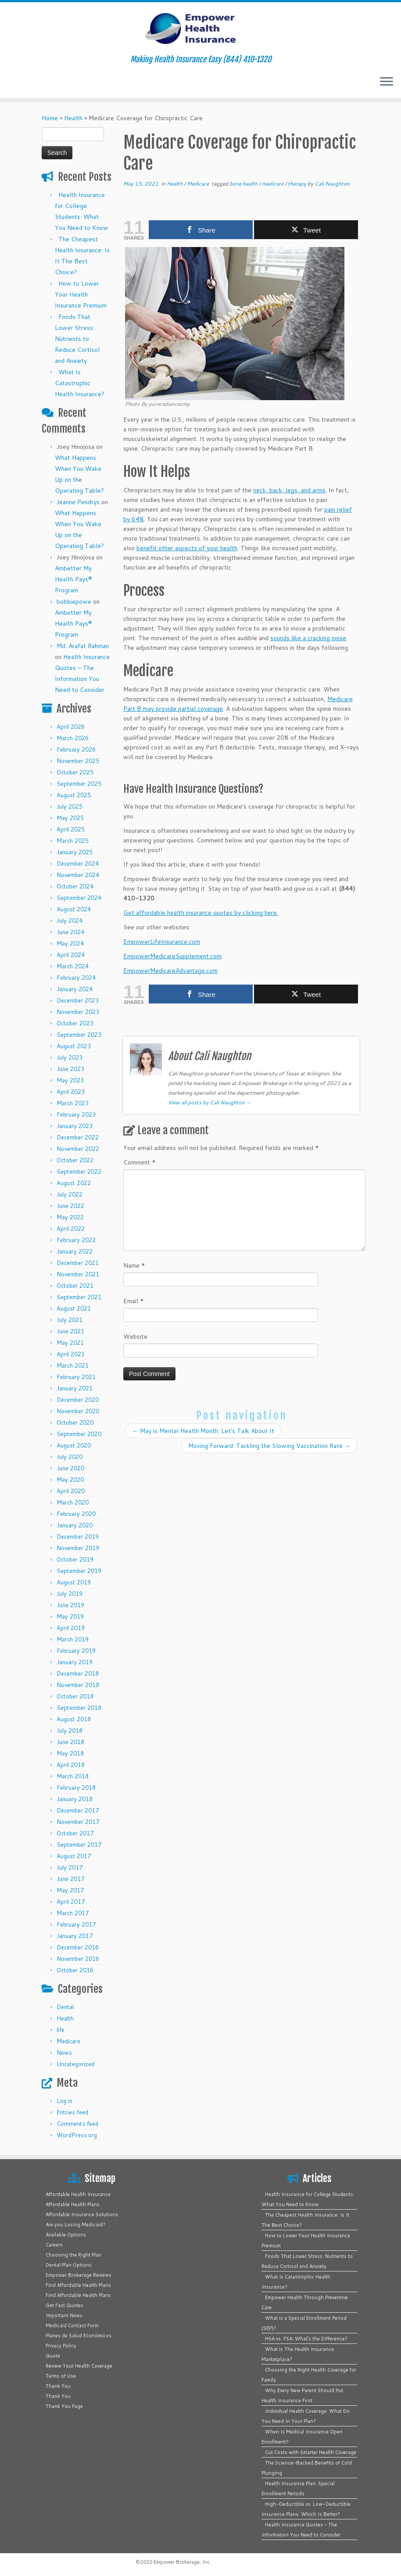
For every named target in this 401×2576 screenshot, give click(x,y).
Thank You (58, 2386)
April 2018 (71, 1765)
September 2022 (79, 1171)
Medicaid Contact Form (72, 2325)
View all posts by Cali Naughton (209, 1102)
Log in (64, 2101)
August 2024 (74, 909)
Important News (64, 2315)
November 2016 (78, 1959)
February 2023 (76, 1114)
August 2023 (74, 1046)
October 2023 (75, 1023)
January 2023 (75, 1126)
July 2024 (69, 920)
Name (134, 1265)
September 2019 (79, 1571)
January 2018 (75, 1799)
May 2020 (70, 1479)
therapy (298, 183)
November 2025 (78, 761)
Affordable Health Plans (73, 2204)
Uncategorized (75, 2064)
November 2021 (78, 1274)
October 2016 (75, 1970)
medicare (273, 183)
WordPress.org (77, 2135)
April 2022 (71, 1228)
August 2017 (74, 1856)
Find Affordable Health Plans (78, 2285)
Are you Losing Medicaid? (75, 2224)
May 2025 (70, 818)
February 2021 (76, 1377)
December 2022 (78, 1137)
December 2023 (78, 1000)
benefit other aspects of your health (186, 548)
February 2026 (76, 749)
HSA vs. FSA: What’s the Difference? (306, 2338)
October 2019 (75, 1559)
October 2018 (75, 1696)
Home (50, 118)
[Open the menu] (386, 82)
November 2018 (78, 1685)
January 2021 (75, 1388)
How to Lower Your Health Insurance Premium (81, 294)
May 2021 (70, 1343)
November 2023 (78, 1012)
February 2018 (76, 1787)
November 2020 (78, 1411)
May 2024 (70, 943)
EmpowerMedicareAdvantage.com (170, 970)
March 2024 (73, 966)
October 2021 (75, 1286)
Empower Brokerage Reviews (78, 2275)
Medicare (68, 2041)
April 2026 (71, 727)
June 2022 (70, 1206)
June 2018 (70, 1742)
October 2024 (75, 886)
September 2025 (79, 784)
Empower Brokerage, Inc (182, 2561)
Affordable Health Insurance (78, 2194)
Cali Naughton (332, 183)
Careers (54, 2244)
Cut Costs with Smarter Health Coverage (310, 2452)
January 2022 (75, 1251)
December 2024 (78, 863)
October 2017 (75, 1833)
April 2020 (71, 1491)
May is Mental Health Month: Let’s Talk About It (203, 1430)
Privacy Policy (61, 2345)
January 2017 (75, 1936)
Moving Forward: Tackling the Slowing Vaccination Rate (269, 1445)
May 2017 (70, 1890)
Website (135, 1336)
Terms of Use (61, 2375)
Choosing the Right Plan (73, 2254)
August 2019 (74, 1582)
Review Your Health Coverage (79, 2365)
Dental (65, 2007)
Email (133, 1301)
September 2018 (79, 1708)
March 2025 (73, 841)
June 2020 (70, 1468)
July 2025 (69, 806)
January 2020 (75, 1525)
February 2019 (76, 1651)
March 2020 (73, 1502)
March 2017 (73, 1913)
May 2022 (70, 1217)
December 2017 (78, 1810)
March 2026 (73, 738)
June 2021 (70, 1331)
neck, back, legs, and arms (289, 490)
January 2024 (75, 989)
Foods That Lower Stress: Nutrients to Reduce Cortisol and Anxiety (77, 338)
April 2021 (71, 1354)
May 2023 (70, 1080)
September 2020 (79, 1434)
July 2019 (69, 1594)
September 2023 (79, 1035)
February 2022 (76, 1240)
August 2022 (74, 1183)
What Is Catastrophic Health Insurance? (79, 383)
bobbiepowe (74, 601)
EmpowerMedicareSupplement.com (172, 956)
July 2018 (69, 1730)
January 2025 (75, 852)
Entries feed (72, 2112)
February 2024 (76, 978)
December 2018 (78, 1673)
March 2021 (73, 1365)
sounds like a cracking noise (308, 638)
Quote (53, 2355)
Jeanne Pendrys (78, 502)
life (60, 2030)
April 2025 (71, 829)
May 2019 (70, 1616)
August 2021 (74, 1308)
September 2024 (79, 898)
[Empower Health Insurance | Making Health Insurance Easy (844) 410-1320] (200, 28)
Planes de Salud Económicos (78, 2335)
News (64, 2053)
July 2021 (69, 1320)
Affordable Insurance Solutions (82, 2214)
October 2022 (75, 1160)
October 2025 (75, 772)
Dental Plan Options (69, 2264)
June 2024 (70, 932)
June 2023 (70, 1069)
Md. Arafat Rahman (83, 645)
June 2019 (70, 1605)
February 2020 (76, 1514)
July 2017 (69, 1867)
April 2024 (71, 955)
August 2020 (74, 1445)
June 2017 (70, 1879)
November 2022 (78, 1149)
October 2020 (75, 1422)
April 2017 (71, 1902)
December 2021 (78, 1263)
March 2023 (73, 1103)
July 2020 (69, 1457)
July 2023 (69, 1057)
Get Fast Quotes (64, 2305)
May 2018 (70, 1753)
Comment (139, 1162)
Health (73, 118)
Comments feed (77, 2124)
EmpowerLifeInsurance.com (161, 941)
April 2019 (71, 1628)
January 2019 (75, 1662)
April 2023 (71, 1092)
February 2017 (76, 1924)
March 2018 (73, 1776)
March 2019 (73, 1639)
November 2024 (78, 875)
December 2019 (78, 1537)
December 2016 (78, 1947)
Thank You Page (64, 2406)
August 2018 (74, 1719)
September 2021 (79, 1297)
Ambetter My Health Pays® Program (73, 579)
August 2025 (74, 795)
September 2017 (79, 1845)
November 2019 (78, 1548)
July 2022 (69, 1194)
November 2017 (78, 1822)
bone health (244, 183)
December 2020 (78, 1400)
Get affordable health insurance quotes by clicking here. (200, 912)
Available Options (66, 2234)
